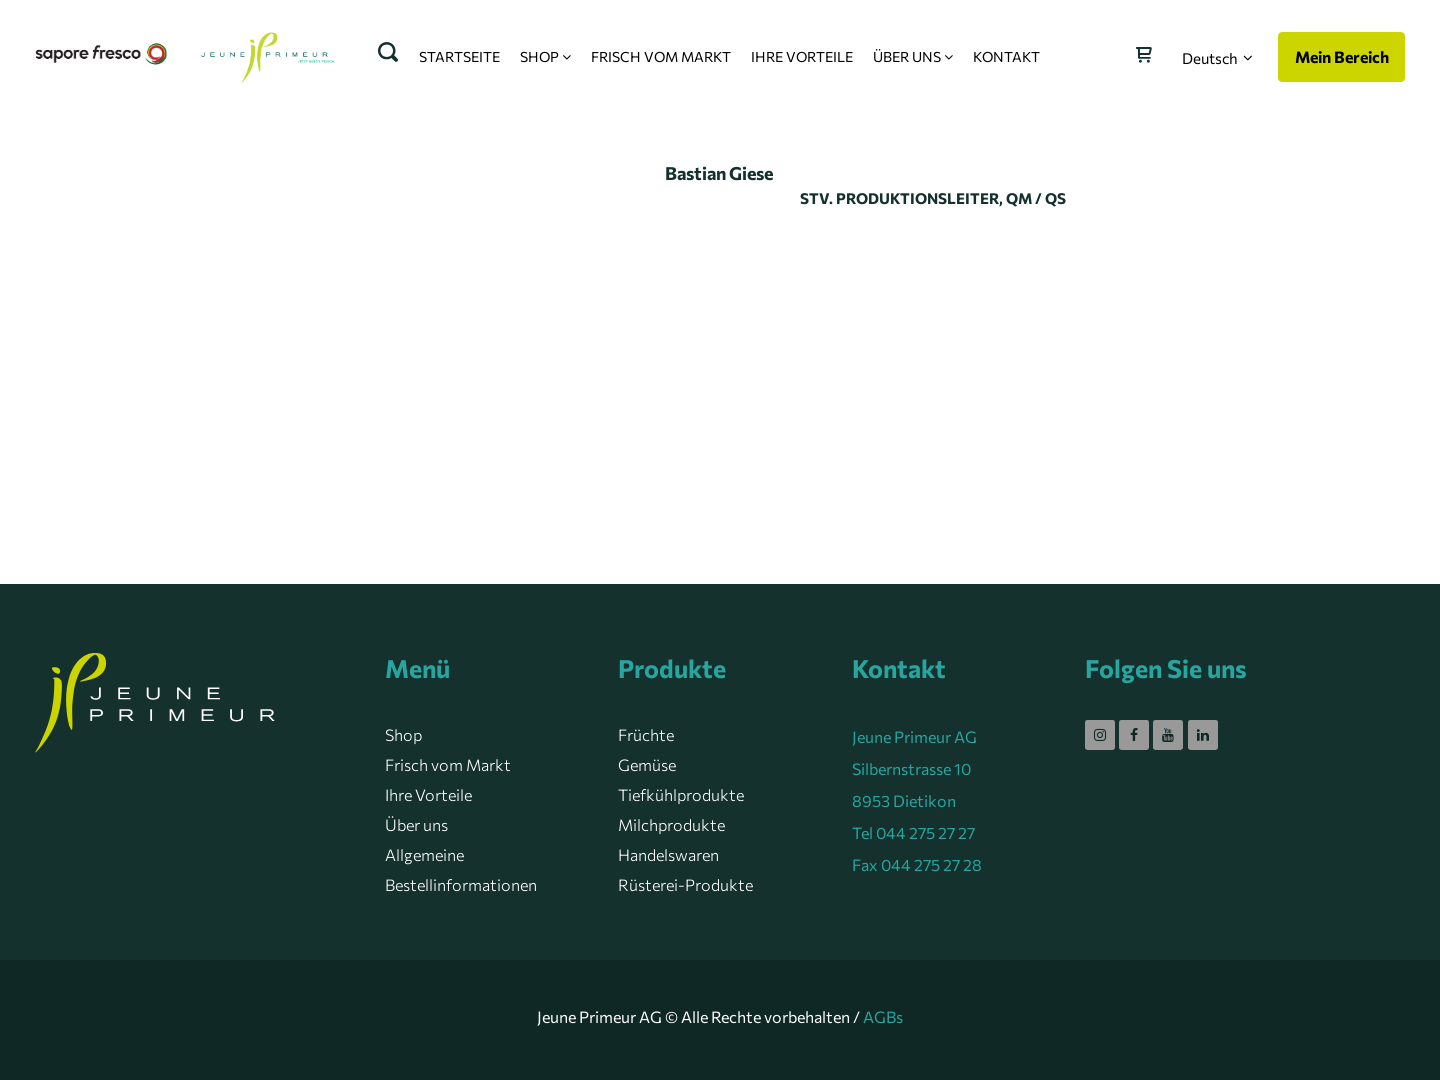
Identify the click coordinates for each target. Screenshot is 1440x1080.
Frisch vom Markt (448, 764)
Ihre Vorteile (428, 794)
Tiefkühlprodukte (681, 794)
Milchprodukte (671, 824)
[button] (1217, 58)
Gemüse (647, 764)
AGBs (883, 1016)
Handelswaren (668, 854)
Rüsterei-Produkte (685, 884)
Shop (403, 734)
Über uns (416, 824)
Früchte (646, 734)
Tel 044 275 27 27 (913, 832)
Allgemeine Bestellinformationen (461, 869)
